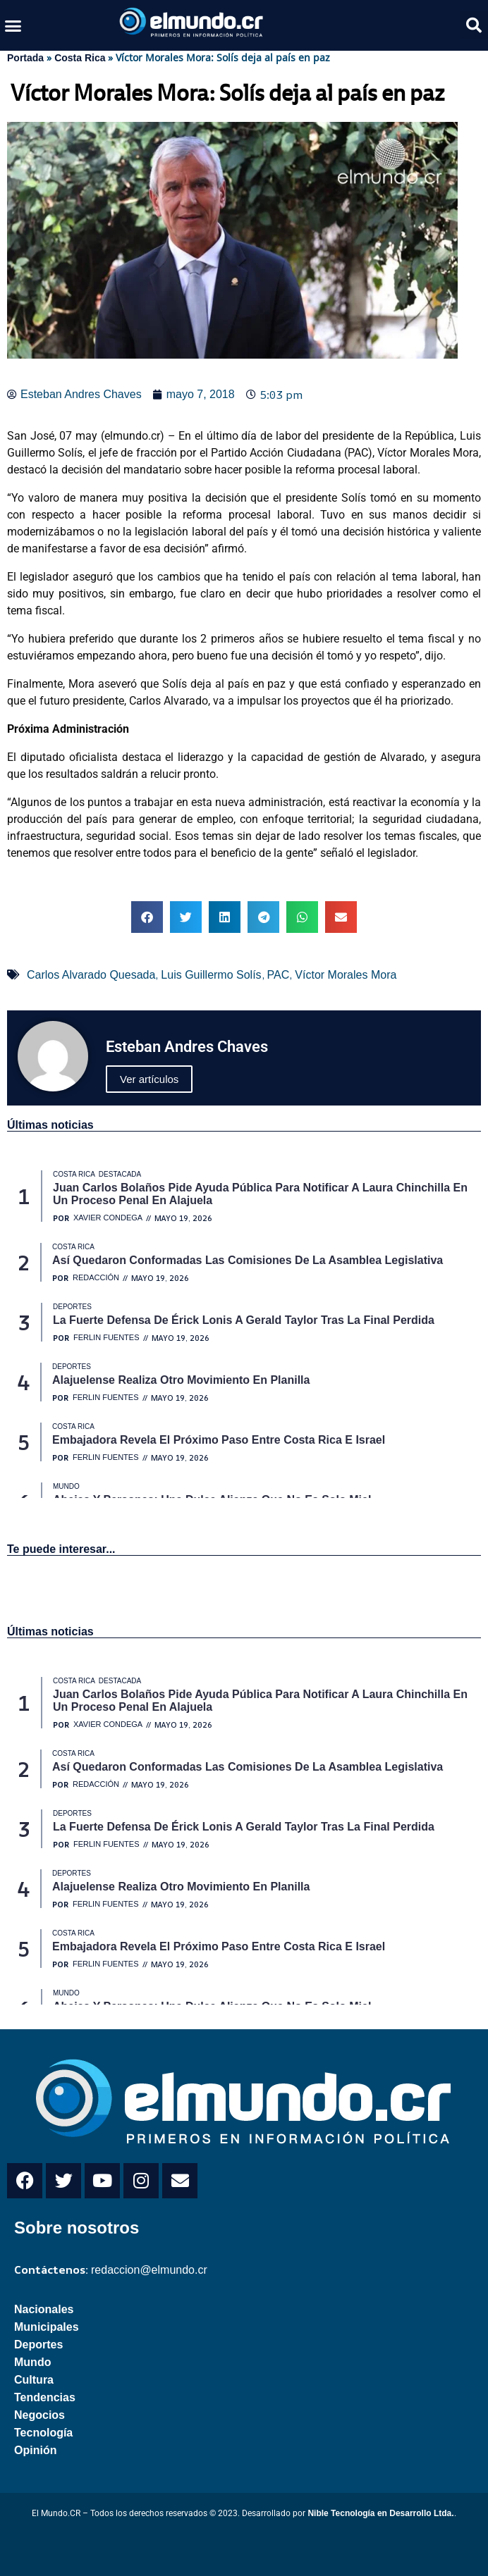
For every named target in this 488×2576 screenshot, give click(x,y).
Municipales (46, 2327)
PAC (278, 975)
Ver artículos (149, 1079)
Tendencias (44, 2397)
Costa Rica (79, 57)
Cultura (34, 2380)
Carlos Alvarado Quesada (91, 975)
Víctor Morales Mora (345, 975)
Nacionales (43, 2309)
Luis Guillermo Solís (211, 975)
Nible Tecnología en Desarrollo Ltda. (380, 2513)
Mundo (32, 2362)
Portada (25, 57)
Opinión (35, 2450)
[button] (13, 25)
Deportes (38, 2345)
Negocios (39, 2415)
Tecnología (43, 2433)
